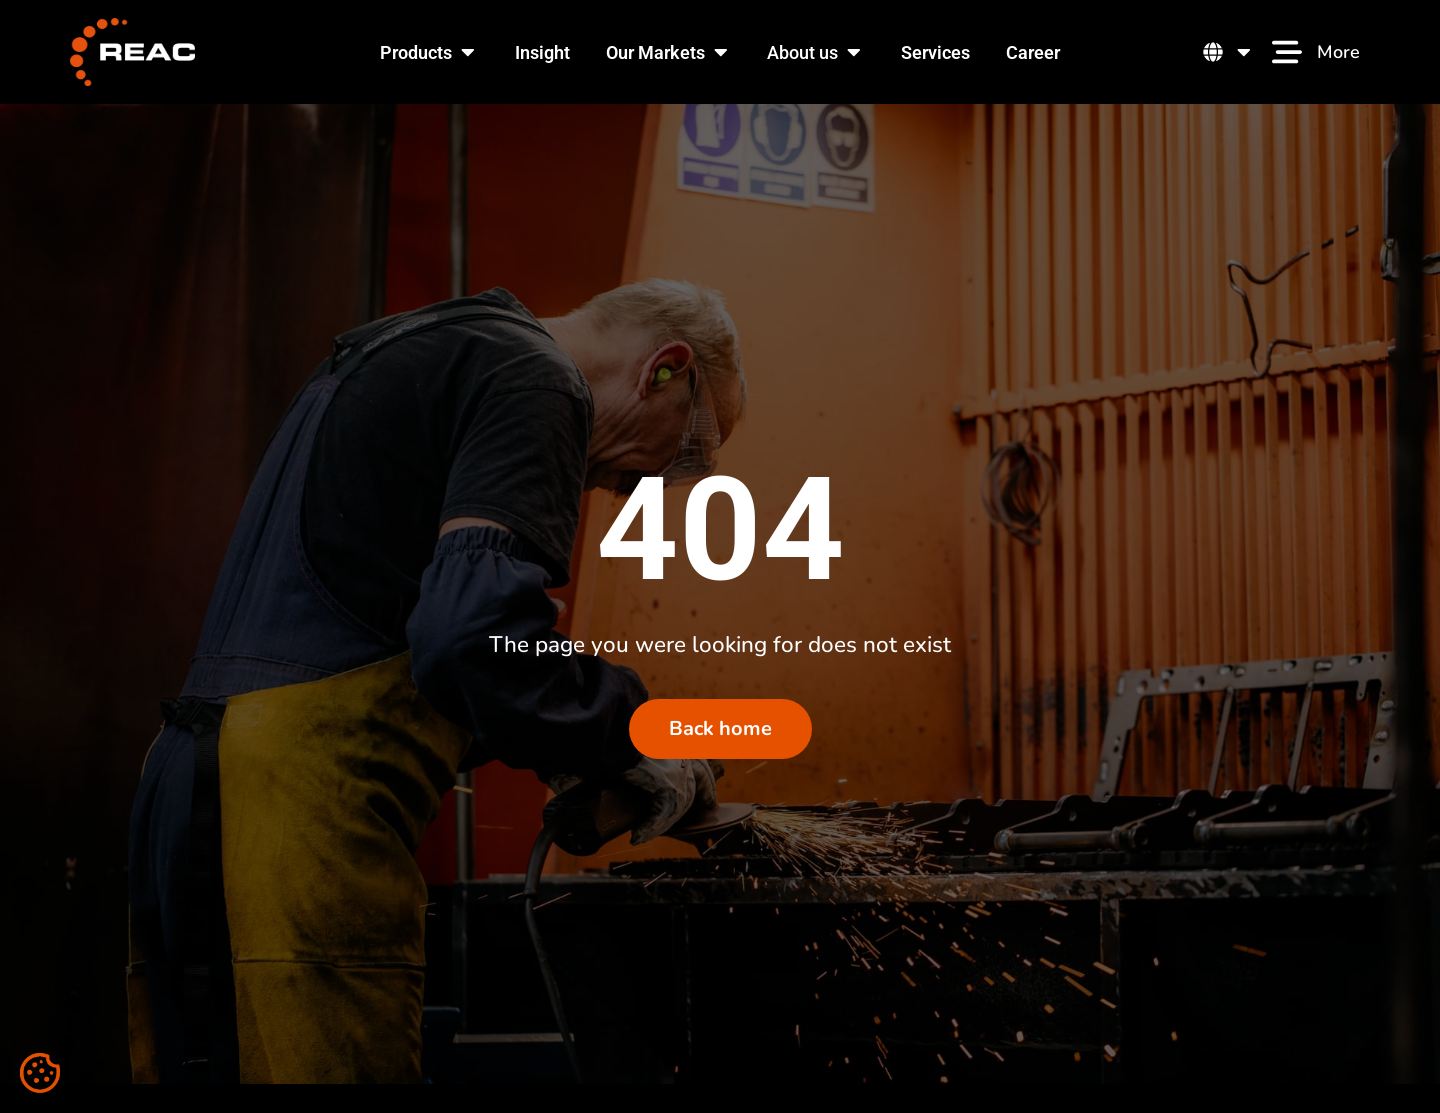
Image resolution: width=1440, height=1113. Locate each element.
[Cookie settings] (40, 1073)
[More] (1287, 52)
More (1338, 52)
